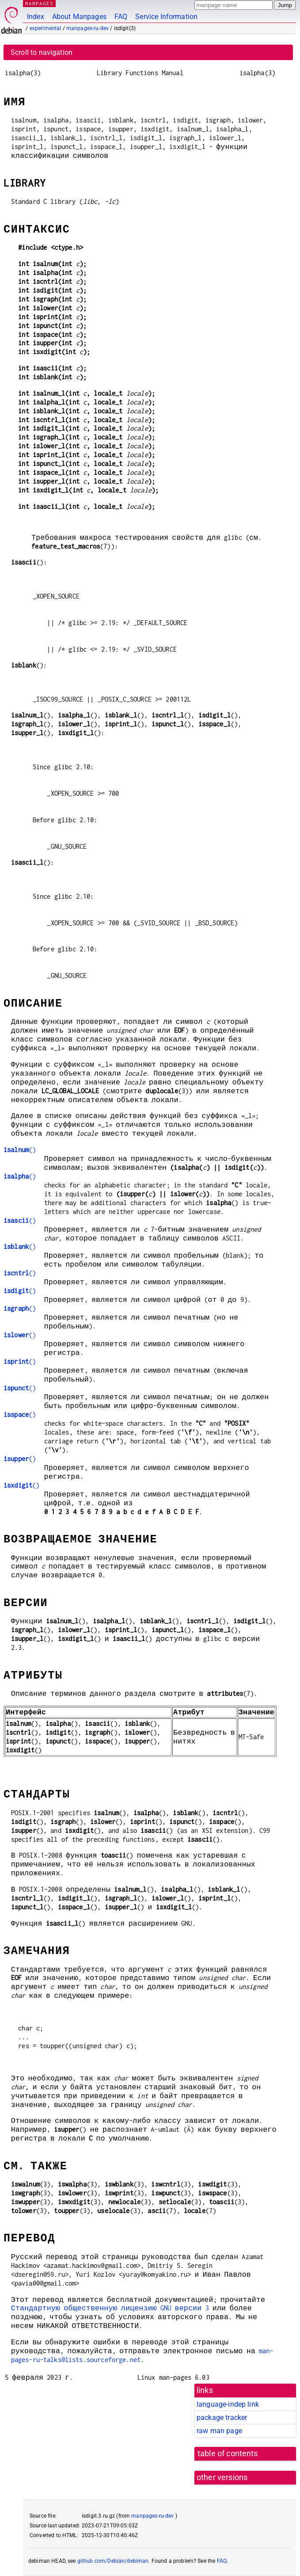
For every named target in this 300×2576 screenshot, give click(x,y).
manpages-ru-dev (87, 28)
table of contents (227, 2453)
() (20, 1149)
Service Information (166, 16)
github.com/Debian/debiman (113, 2561)
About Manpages (79, 16)
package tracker (222, 2417)
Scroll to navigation (41, 52)
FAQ (120, 16)
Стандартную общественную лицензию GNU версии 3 (110, 2308)
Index (35, 16)
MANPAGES (39, 3)
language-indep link (228, 2404)
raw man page (219, 2431)
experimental (45, 28)
